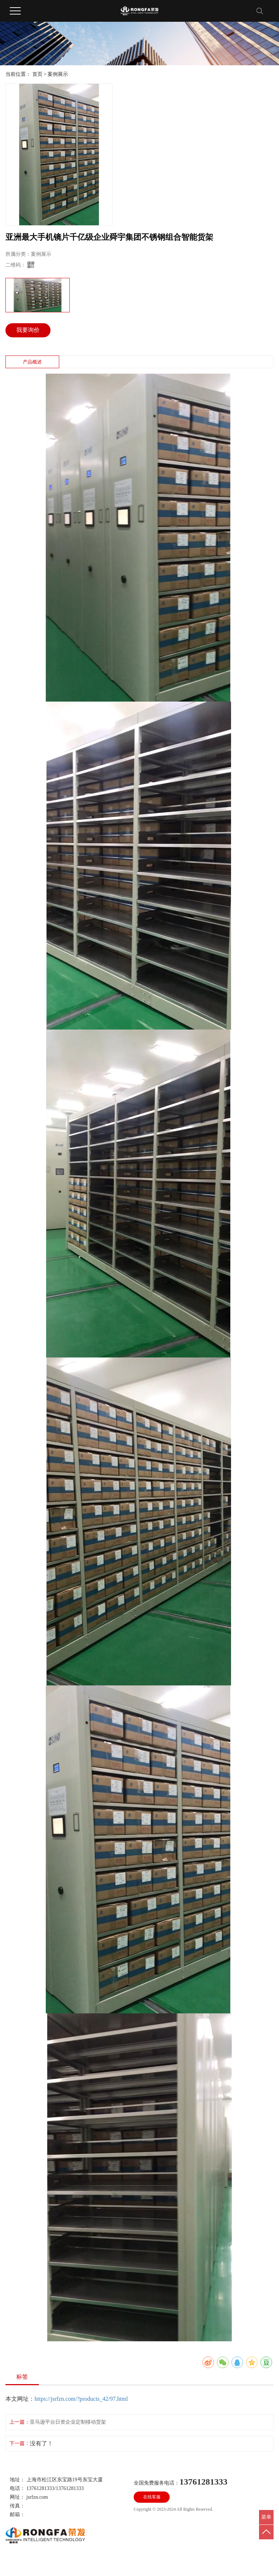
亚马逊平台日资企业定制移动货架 (68, 2422)
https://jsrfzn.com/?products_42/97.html (81, 2399)
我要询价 (28, 330)
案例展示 (58, 74)
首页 (37, 74)
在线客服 (152, 2496)
